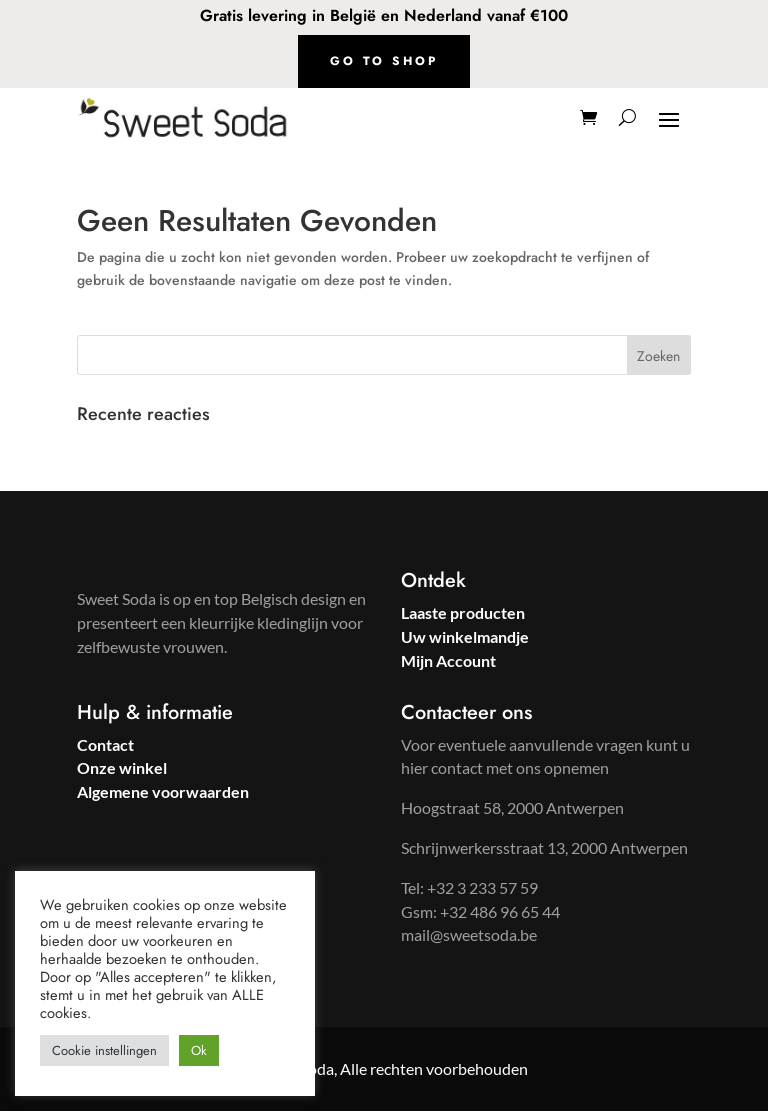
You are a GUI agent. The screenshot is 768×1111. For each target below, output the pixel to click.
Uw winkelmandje (465, 636)
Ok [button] (199, 1050)
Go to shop (384, 61)
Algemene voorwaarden (163, 791)
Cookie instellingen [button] (104, 1050)
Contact (105, 744)
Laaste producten (463, 612)
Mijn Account (448, 660)
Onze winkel (122, 767)
